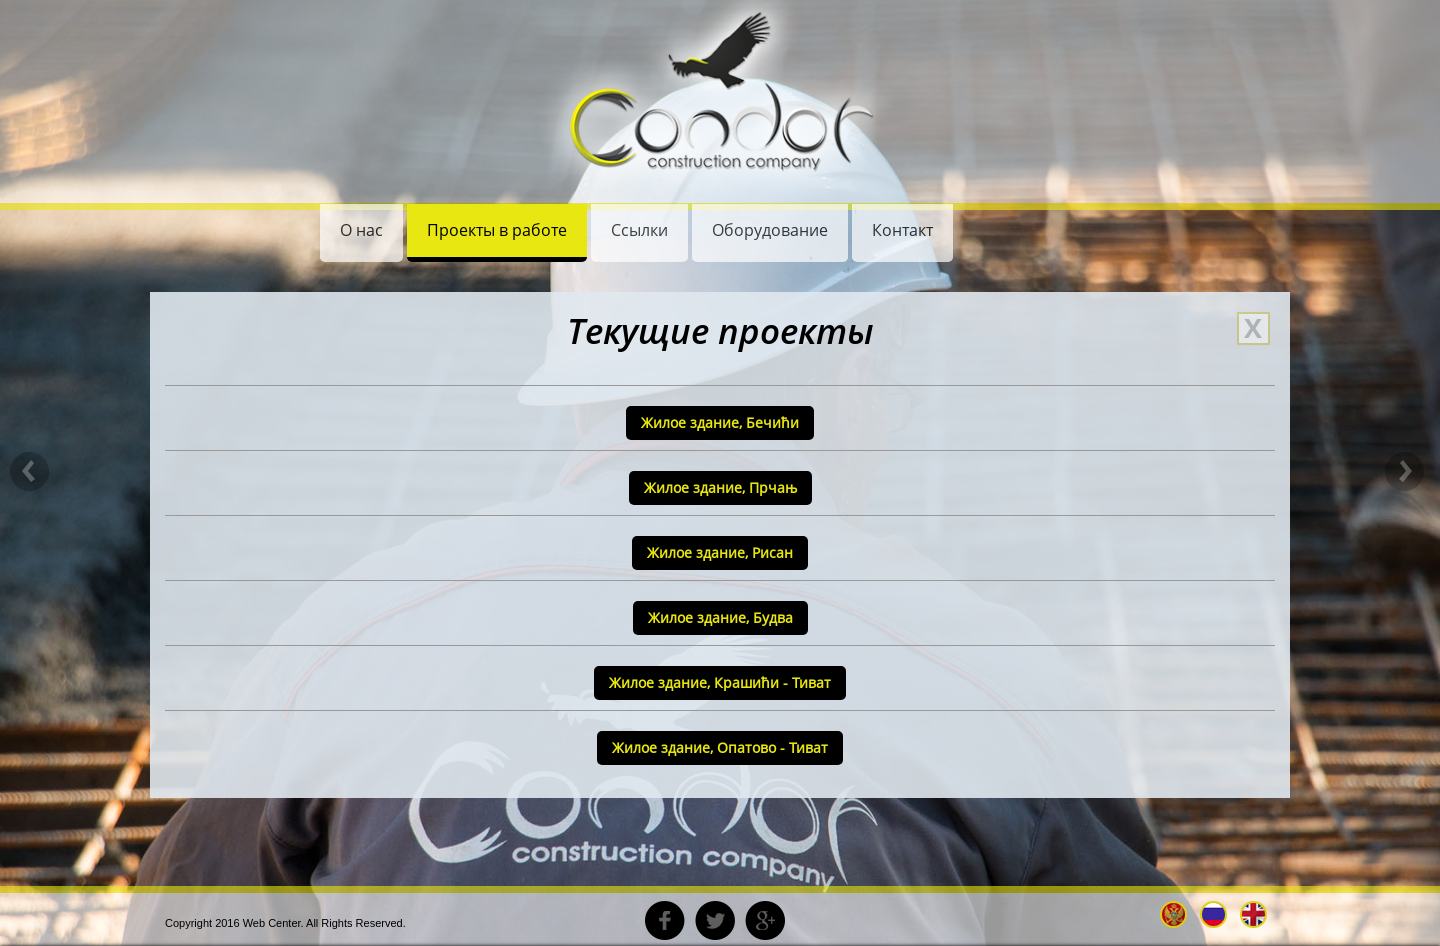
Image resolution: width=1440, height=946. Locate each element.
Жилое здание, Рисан (720, 552)
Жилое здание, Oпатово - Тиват (720, 747)
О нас (361, 230)
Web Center (272, 923)
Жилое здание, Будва (720, 617)
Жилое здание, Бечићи (720, 422)
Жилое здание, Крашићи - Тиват (720, 682)
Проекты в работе (497, 230)
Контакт (902, 230)
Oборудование (770, 230)
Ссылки (639, 230)
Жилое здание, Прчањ (720, 487)
